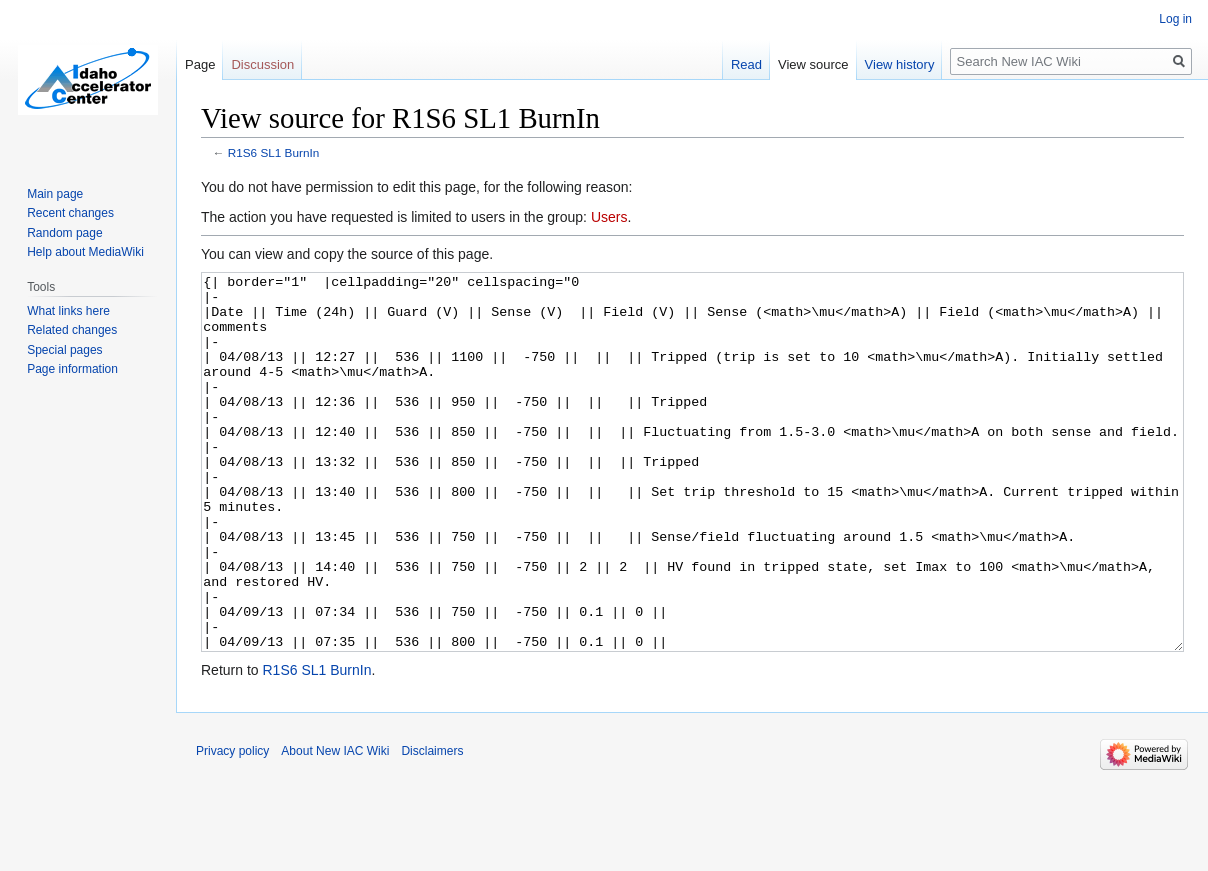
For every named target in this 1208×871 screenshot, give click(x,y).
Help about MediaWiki (85, 252)
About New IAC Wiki (335, 826)
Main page (55, 194)
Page (200, 64)
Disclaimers (432, 826)
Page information (72, 369)
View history (900, 64)
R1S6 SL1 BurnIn (273, 152)
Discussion (262, 64)
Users (609, 217)
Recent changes (70, 213)
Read (746, 64)
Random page (64, 233)
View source (813, 64)
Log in (1175, 19)
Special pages (64, 350)
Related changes (72, 330)
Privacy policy (232, 826)
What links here (68, 311)
